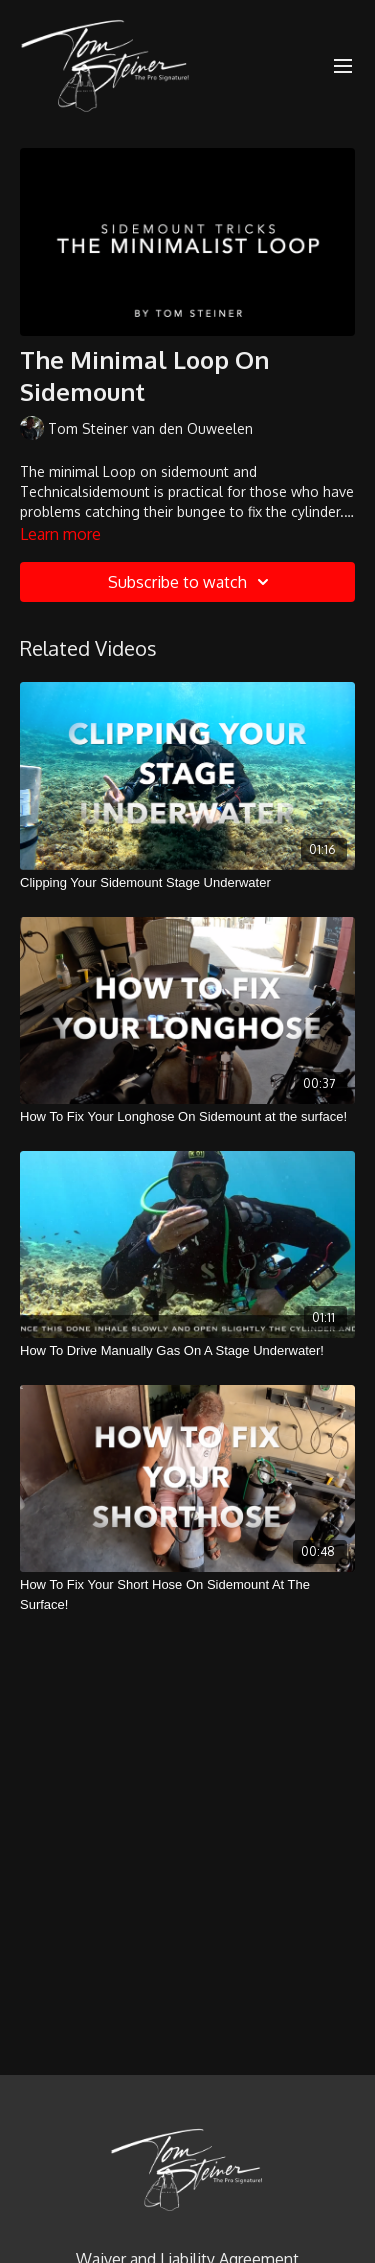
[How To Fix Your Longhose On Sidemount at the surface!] (187, 1117)
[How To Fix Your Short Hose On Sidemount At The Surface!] (187, 1594)
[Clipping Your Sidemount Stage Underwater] (187, 883)
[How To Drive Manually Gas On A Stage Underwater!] (187, 1351)
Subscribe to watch (191, 582)
